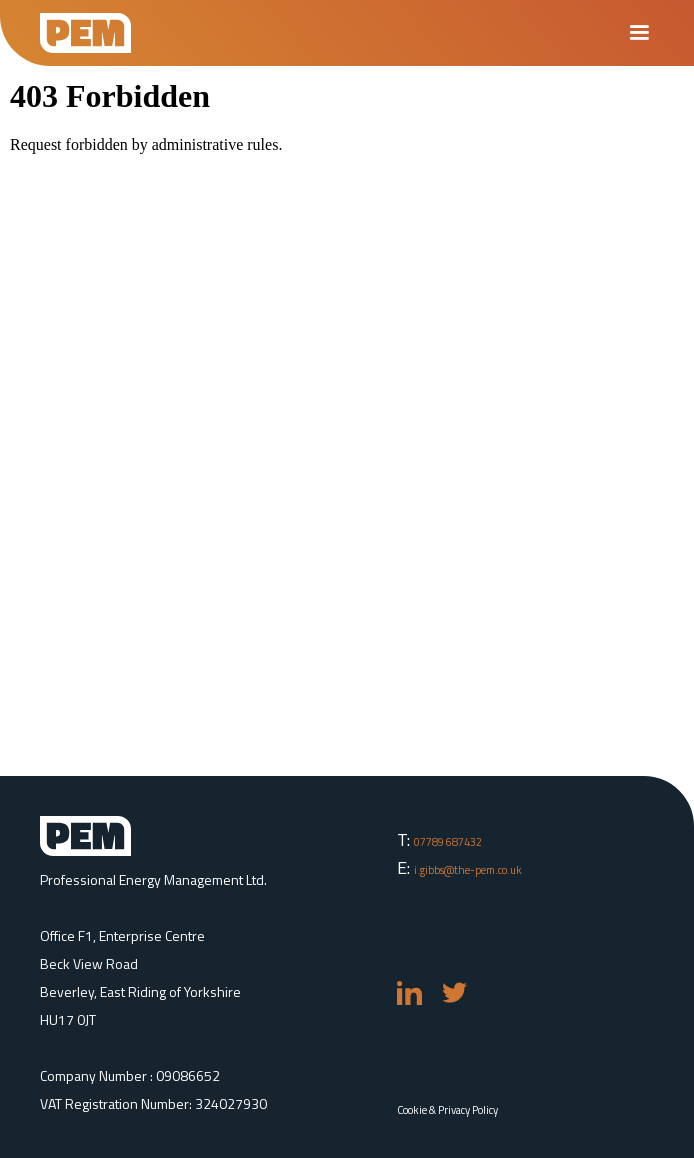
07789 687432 (448, 842)
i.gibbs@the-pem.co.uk (468, 870)
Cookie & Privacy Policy (447, 1110)
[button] (639, 33)
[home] (85, 33)
